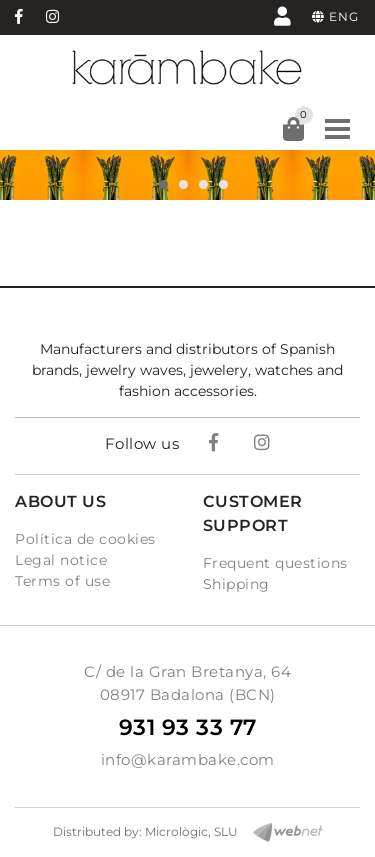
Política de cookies (85, 539)
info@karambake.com (188, 759)
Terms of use (62, 581)
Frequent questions (275, 563)
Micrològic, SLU (191, 831)
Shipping (236, 584)
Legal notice (61, 560)
